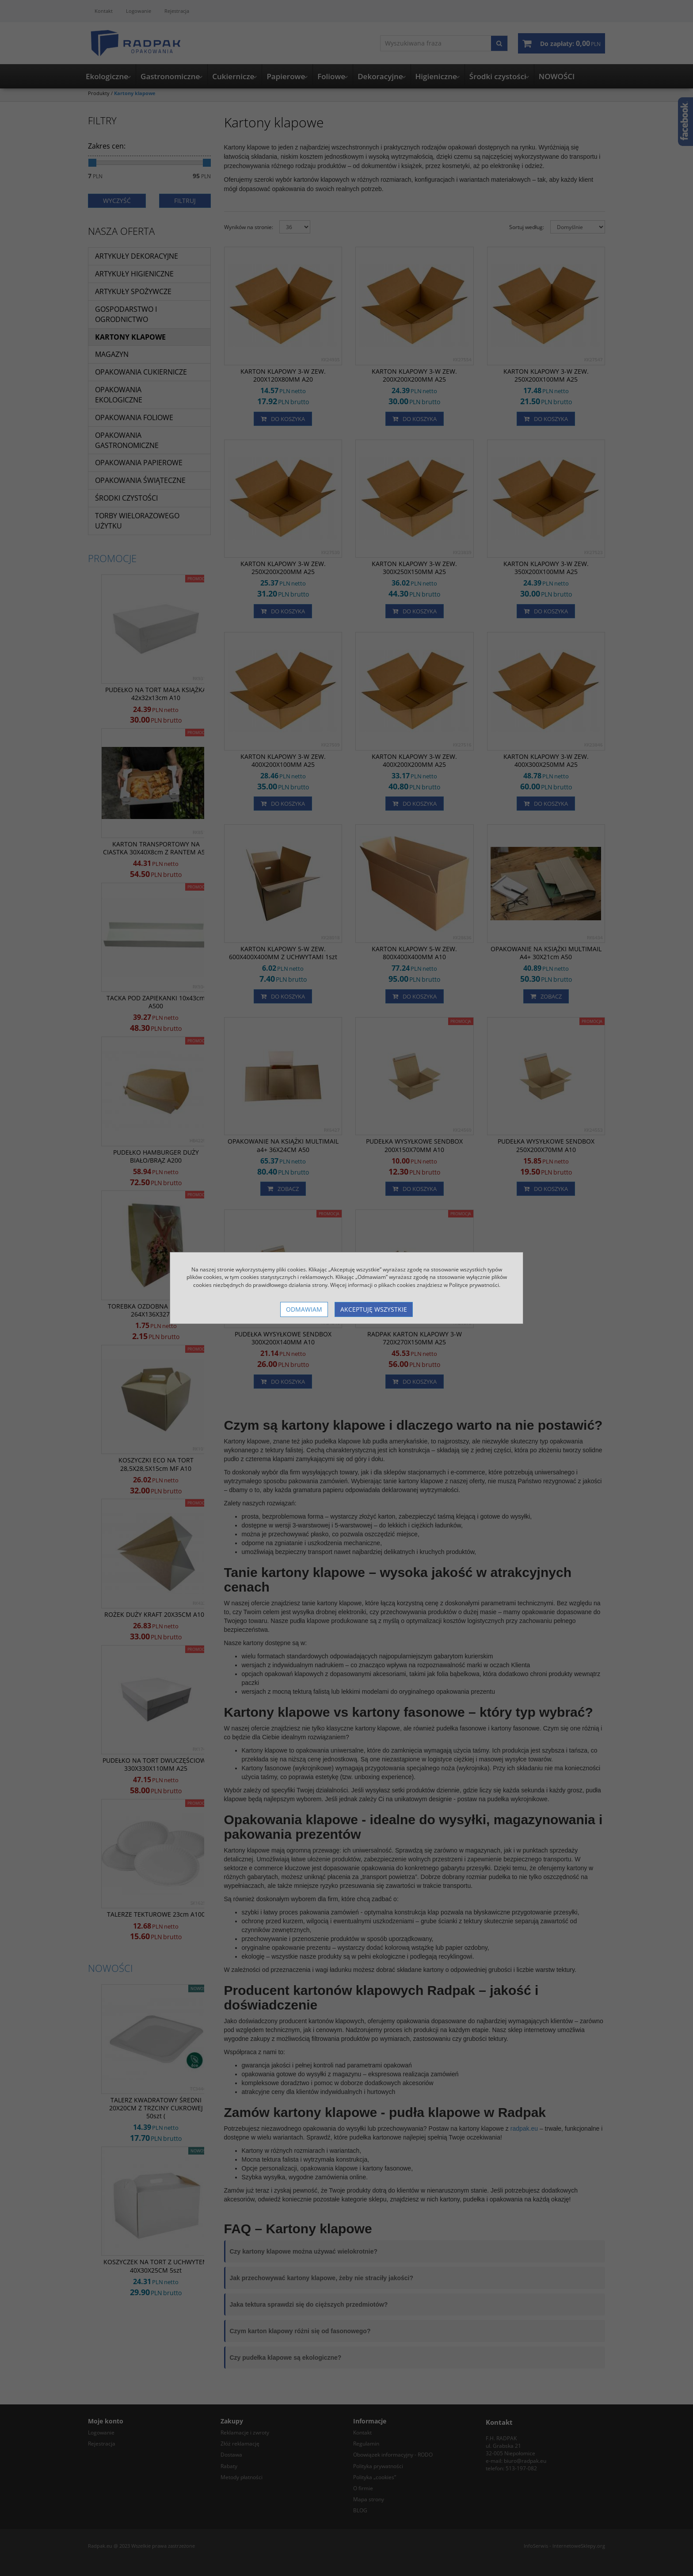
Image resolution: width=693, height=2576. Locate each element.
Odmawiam (304, 1309)
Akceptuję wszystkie (373, 1309)
